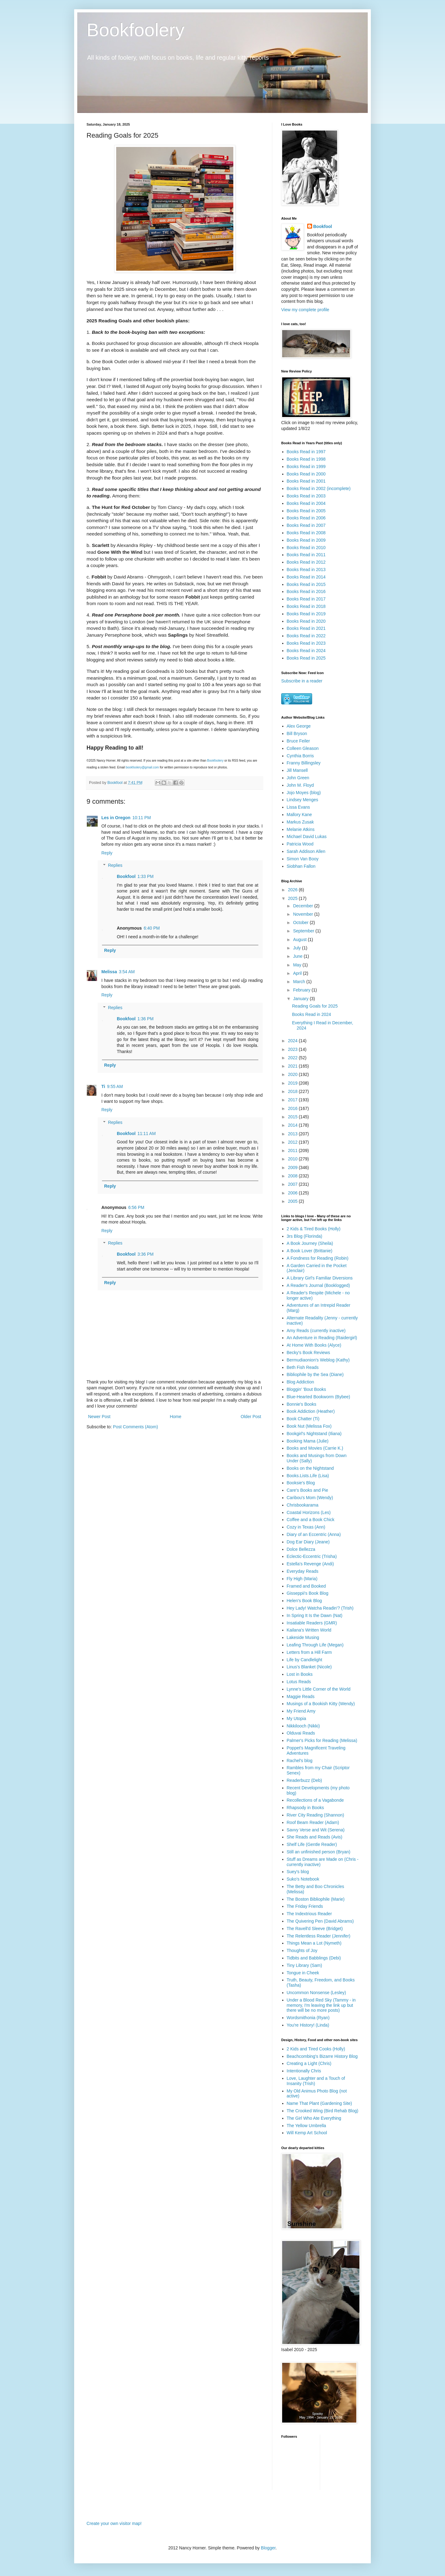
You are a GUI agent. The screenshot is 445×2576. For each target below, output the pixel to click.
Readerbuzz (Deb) (304, 1780)
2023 (293, 1049)
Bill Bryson (297, 733)
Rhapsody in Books (305, 1807)
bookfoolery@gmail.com (142, 767)
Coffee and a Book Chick (311, 1519)
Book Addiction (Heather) (311, 1411)
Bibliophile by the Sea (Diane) (315, 1374)
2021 (293, 1066)
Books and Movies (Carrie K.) (315, 1448)
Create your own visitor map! (114, 2523)
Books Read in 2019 (306, 613)
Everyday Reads (303, 1571)
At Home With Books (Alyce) (314, 1345)
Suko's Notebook (303, 1879)
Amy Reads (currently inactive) (316, 1330)
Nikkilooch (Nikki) (303, 1725)
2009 (293, 1167)
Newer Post (99, 1416)
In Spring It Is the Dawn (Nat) (315, 1615)
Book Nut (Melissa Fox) (309, 1426)
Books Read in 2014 (306, 576)
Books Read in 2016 (306, 591)
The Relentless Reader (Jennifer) (318, 1935)
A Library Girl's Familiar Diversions (320, 1277)
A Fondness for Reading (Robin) (318, 1258)
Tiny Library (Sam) (304, 1965)
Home (175, 1416)
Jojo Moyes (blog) (304, 792)
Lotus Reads (299, 1681)
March (299, 981)
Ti (103, 1086)
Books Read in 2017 (306, 598)
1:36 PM (146, 1018)
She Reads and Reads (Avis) (314, 1836)
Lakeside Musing (303, 1637)
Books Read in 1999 (306, 466)
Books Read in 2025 (306, 658)
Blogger (268, 2547)
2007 (293, 1184)
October (301, 922)
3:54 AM (127, 971)
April (298, 973)
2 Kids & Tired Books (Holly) (314, 1228)
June (298, 956)
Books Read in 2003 (306, 495)
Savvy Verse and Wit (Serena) (316, 1829)
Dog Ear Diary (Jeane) (308, 1541)
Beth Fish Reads (303, 1367)
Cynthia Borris (300, 755)
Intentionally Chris (304, 2070)
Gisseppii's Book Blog (307, 1593)
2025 (293, 898)
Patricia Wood (300, 843)
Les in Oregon (115, 817)
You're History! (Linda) (308, 2025)
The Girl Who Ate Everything (314, 2118)
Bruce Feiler (298, 740)
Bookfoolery (135, 29)
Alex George (299, 726)
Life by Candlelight (304, 1659)
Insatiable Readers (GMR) (312, 1622)
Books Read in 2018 (306, 606)
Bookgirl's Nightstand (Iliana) (314, 1433)
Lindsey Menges (302, 799)
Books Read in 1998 (306, 459)
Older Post (251, 1416)
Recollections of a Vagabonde (315, 1800)
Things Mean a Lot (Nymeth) (314, 1943)
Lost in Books (300, 1674)
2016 (293, 1108)
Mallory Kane (299, 814)
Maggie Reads (301, 1696)
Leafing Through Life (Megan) (315, 1644)
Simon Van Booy (303, 858)
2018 (293, 1091)
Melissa (109, 971)
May (297, 964)
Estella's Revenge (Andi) (310, 1563)
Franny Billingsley (304, 762)
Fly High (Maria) (302, 1578)
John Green (298, 777)
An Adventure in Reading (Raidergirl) (322, 1337)
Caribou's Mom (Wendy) (310, 1497)
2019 (293, 1083)
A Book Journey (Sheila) (310, 1243)
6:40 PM (152, 928)
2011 (293, 1150)
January (301, 998)
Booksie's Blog (301, 1482)
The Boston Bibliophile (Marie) (316, 1899)
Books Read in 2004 (306, 503)
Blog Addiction (300, 1381)
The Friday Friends (305, 1906)
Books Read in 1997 (306, 451)
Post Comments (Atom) (135, 1426)
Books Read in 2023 (306, 643)
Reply (106, 852)
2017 (293, 1099)
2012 (293, 1142)
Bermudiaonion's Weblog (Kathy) (318, 1359)
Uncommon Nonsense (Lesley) (316, 1992)
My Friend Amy (301, 1711)
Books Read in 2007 (306, 525)
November (303, 914)
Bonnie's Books (301, 1404)
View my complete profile (305, 309)
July (297, 947)
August (300, 939)
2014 (293, 1125)
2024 (293, 1040)
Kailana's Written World (309, 1630)
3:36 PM (146, 1254)
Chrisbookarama (303, 1505)
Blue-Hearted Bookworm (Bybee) (318, 1396)
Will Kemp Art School (307, 2132)
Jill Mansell (297, 770)
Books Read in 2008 (306, 532)
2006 (293, 1192)
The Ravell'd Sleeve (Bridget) (315, 1928)
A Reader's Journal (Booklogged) (318, 1285)
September (304, 930)
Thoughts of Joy (302, 1950)
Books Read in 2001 (306, 481)
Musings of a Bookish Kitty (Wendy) (321, 1703)
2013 (293, 1133)
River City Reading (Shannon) (315, 1815)
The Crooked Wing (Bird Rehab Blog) (322, 2110)
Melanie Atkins (301, 829)
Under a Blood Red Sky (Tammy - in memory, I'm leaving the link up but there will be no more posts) (321, 2005)
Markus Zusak (300, 821)
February (302, 989)
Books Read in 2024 (306, 650)
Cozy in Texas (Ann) (306, 1527)
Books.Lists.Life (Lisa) (308, 1475)
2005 (293, 1201)
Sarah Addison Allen (306, 851)
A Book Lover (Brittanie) (310, 1250)
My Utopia (296, 1718)
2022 (293, 1057)
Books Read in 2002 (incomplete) (319, 488)
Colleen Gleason (303, 748)
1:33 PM (146, 876)
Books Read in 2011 (306, 554)
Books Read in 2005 (306, 510)
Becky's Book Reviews (308, 1352)
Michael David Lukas (307, 836)
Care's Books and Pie (307, 1490)
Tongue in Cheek (303, 1972)
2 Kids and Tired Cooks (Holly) (316, 2048)
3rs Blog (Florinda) (304, 1236)
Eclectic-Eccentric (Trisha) (312, 1556)
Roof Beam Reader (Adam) (313, 1822)
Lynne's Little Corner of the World (319, 1689)
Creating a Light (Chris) (309, 2063)
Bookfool (126, 876)
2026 (293, 889)
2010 (293, 1158)
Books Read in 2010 (306, 547)
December (303, 905)
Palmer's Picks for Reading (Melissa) (322, 1740)
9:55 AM (115, 1086)
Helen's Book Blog (304, 1600)
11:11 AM (147, 1133)
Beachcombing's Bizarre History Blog (322, 2056)
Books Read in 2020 (306, 621)
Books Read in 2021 (306, 628)
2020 (293, 1074)
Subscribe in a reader (301, 680)
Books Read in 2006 (306, 517)
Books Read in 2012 (306, 562)
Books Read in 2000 (306, 473)
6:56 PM (136, 1207)
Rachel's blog (300, 1760)
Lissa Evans (298, 807)
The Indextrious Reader (309, 1913)
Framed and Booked (306, 1586)
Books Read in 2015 (306, 584)
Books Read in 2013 (306, 569)
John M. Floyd (300, 785)
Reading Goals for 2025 (315, 1006)
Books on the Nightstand (310, 1468)
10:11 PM (141, 817)
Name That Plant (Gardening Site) (319, 2103)
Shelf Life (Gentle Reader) (312, 1844)
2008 (293, 1175)
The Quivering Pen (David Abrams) (320, 1921)
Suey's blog (298, 1871)
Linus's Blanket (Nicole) (309, 1666)
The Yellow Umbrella (306, 2125)
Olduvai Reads (301, 1733)
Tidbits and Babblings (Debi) (314, 1957)
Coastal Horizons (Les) (309, 1512)
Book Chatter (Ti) (303, 1418)
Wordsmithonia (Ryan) (308, 2017)
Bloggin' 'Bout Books (306, 1389)
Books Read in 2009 (306, 540)
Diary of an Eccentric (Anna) (314, 1534)
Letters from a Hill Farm (309, 1652)
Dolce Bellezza (301, 1549)
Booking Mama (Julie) (307, 1441)
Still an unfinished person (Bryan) (318, 1851)
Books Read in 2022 (306, 635)
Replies (115, 865)
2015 (293, 1116)
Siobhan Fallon (301, 866)
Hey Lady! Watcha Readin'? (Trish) (320, 1608)
